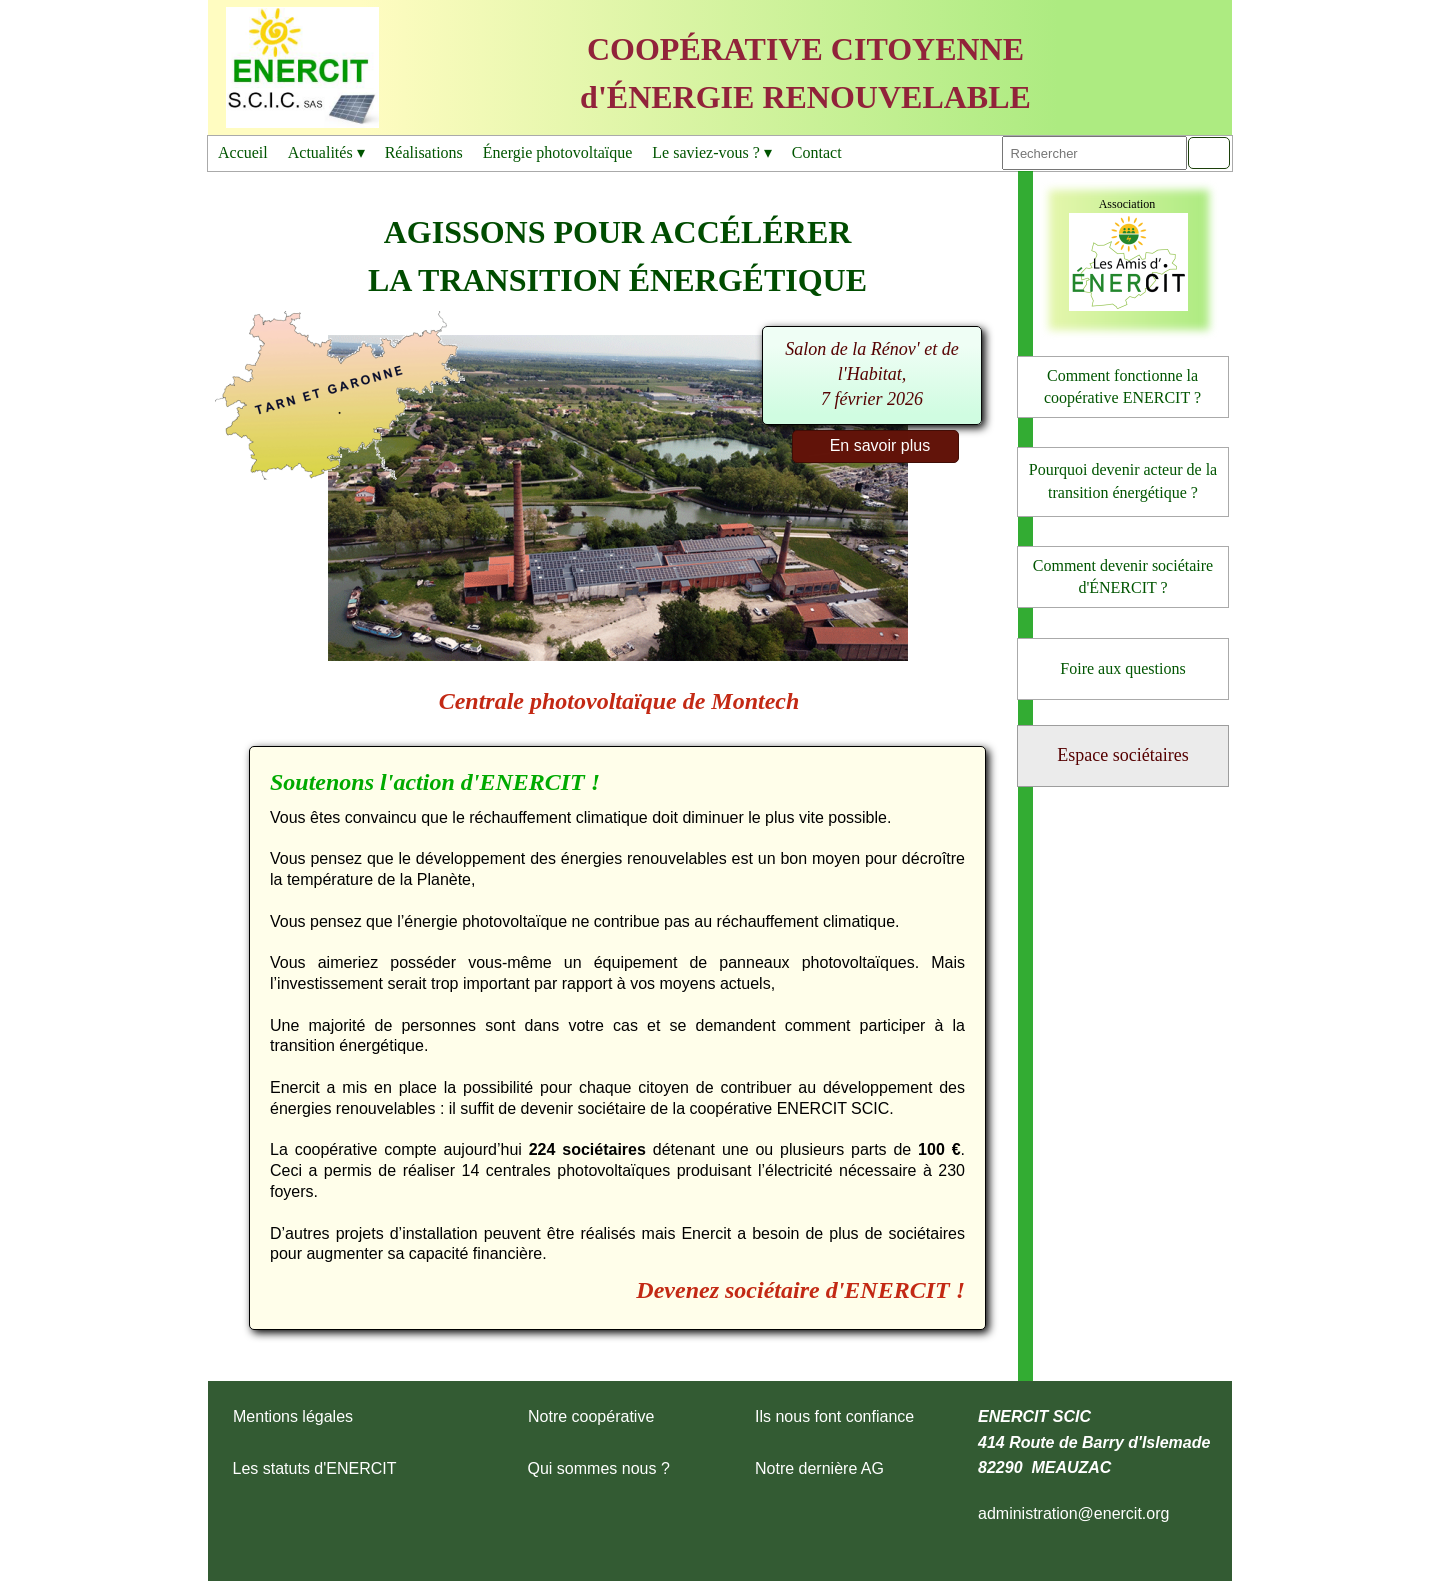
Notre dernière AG (819, 1468)
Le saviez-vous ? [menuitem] (712, 153)
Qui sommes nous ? (599, 1468)
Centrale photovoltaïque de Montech (619, 701)
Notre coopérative (591, 1416)
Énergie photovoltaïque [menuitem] (557, 152)
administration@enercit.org (1073, 1513)
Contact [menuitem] (817, 152)
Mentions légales (293, 1416)
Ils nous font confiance (834, 1416)
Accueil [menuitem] (243, 152)
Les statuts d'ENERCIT (315, 1468)
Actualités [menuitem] (326, 153)
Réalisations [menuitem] (424, 152)
